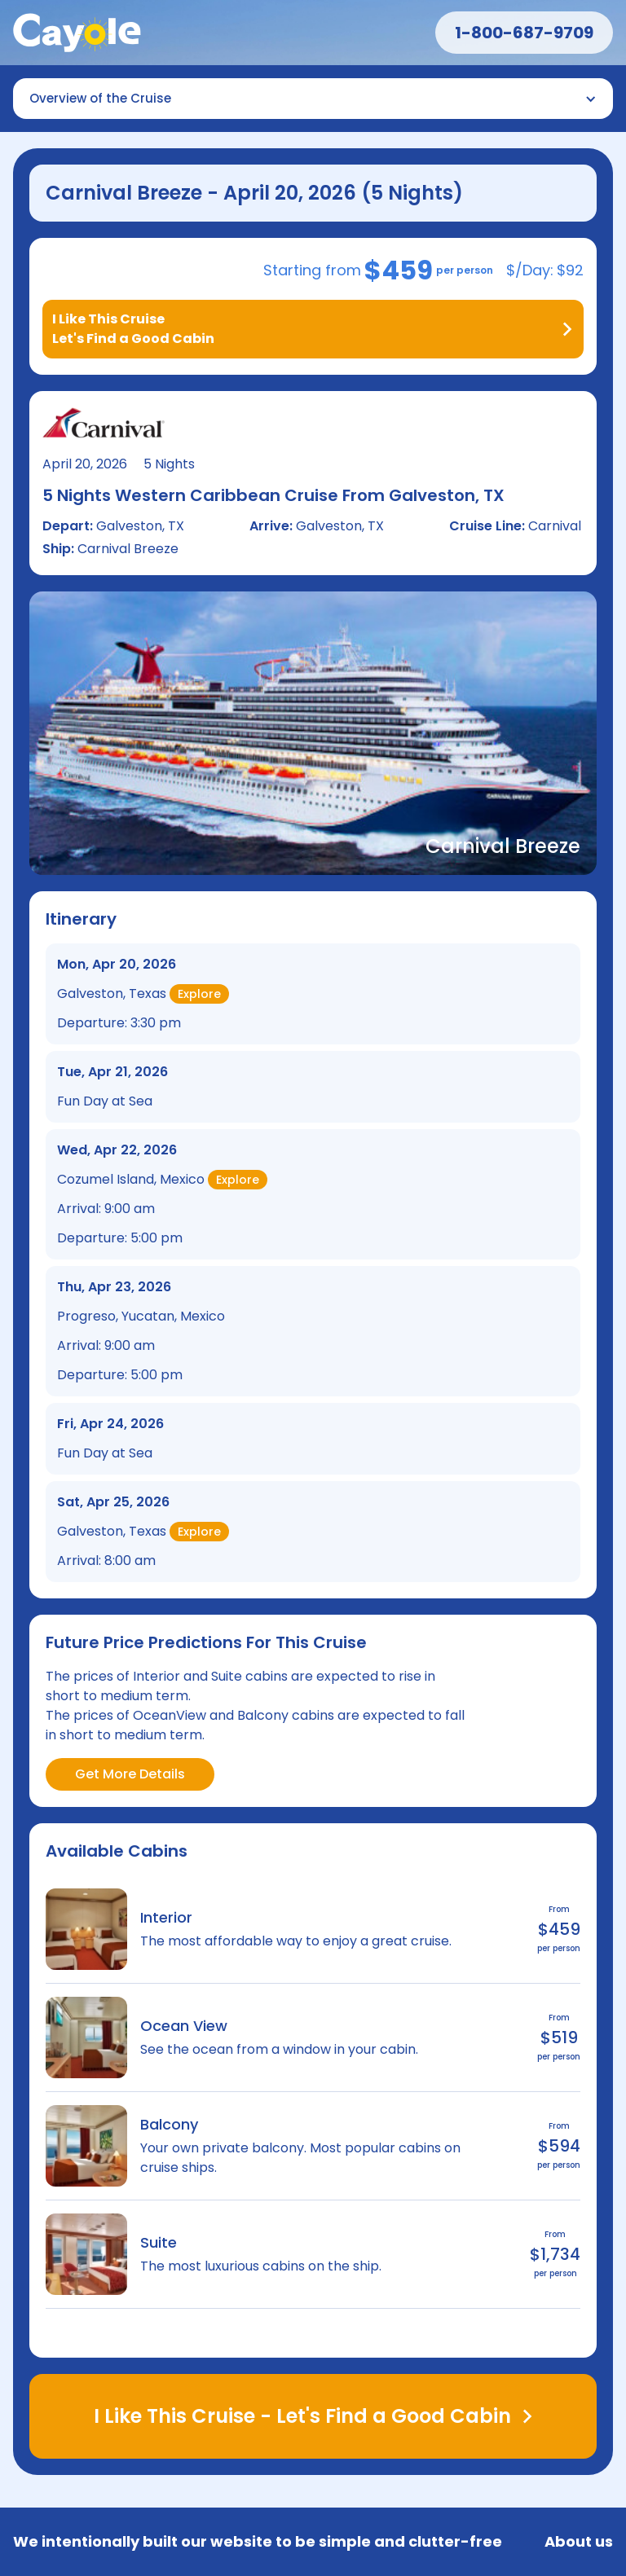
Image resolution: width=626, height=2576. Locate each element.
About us (578, 2542)
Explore (199, 994)
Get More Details (130, 1774)
